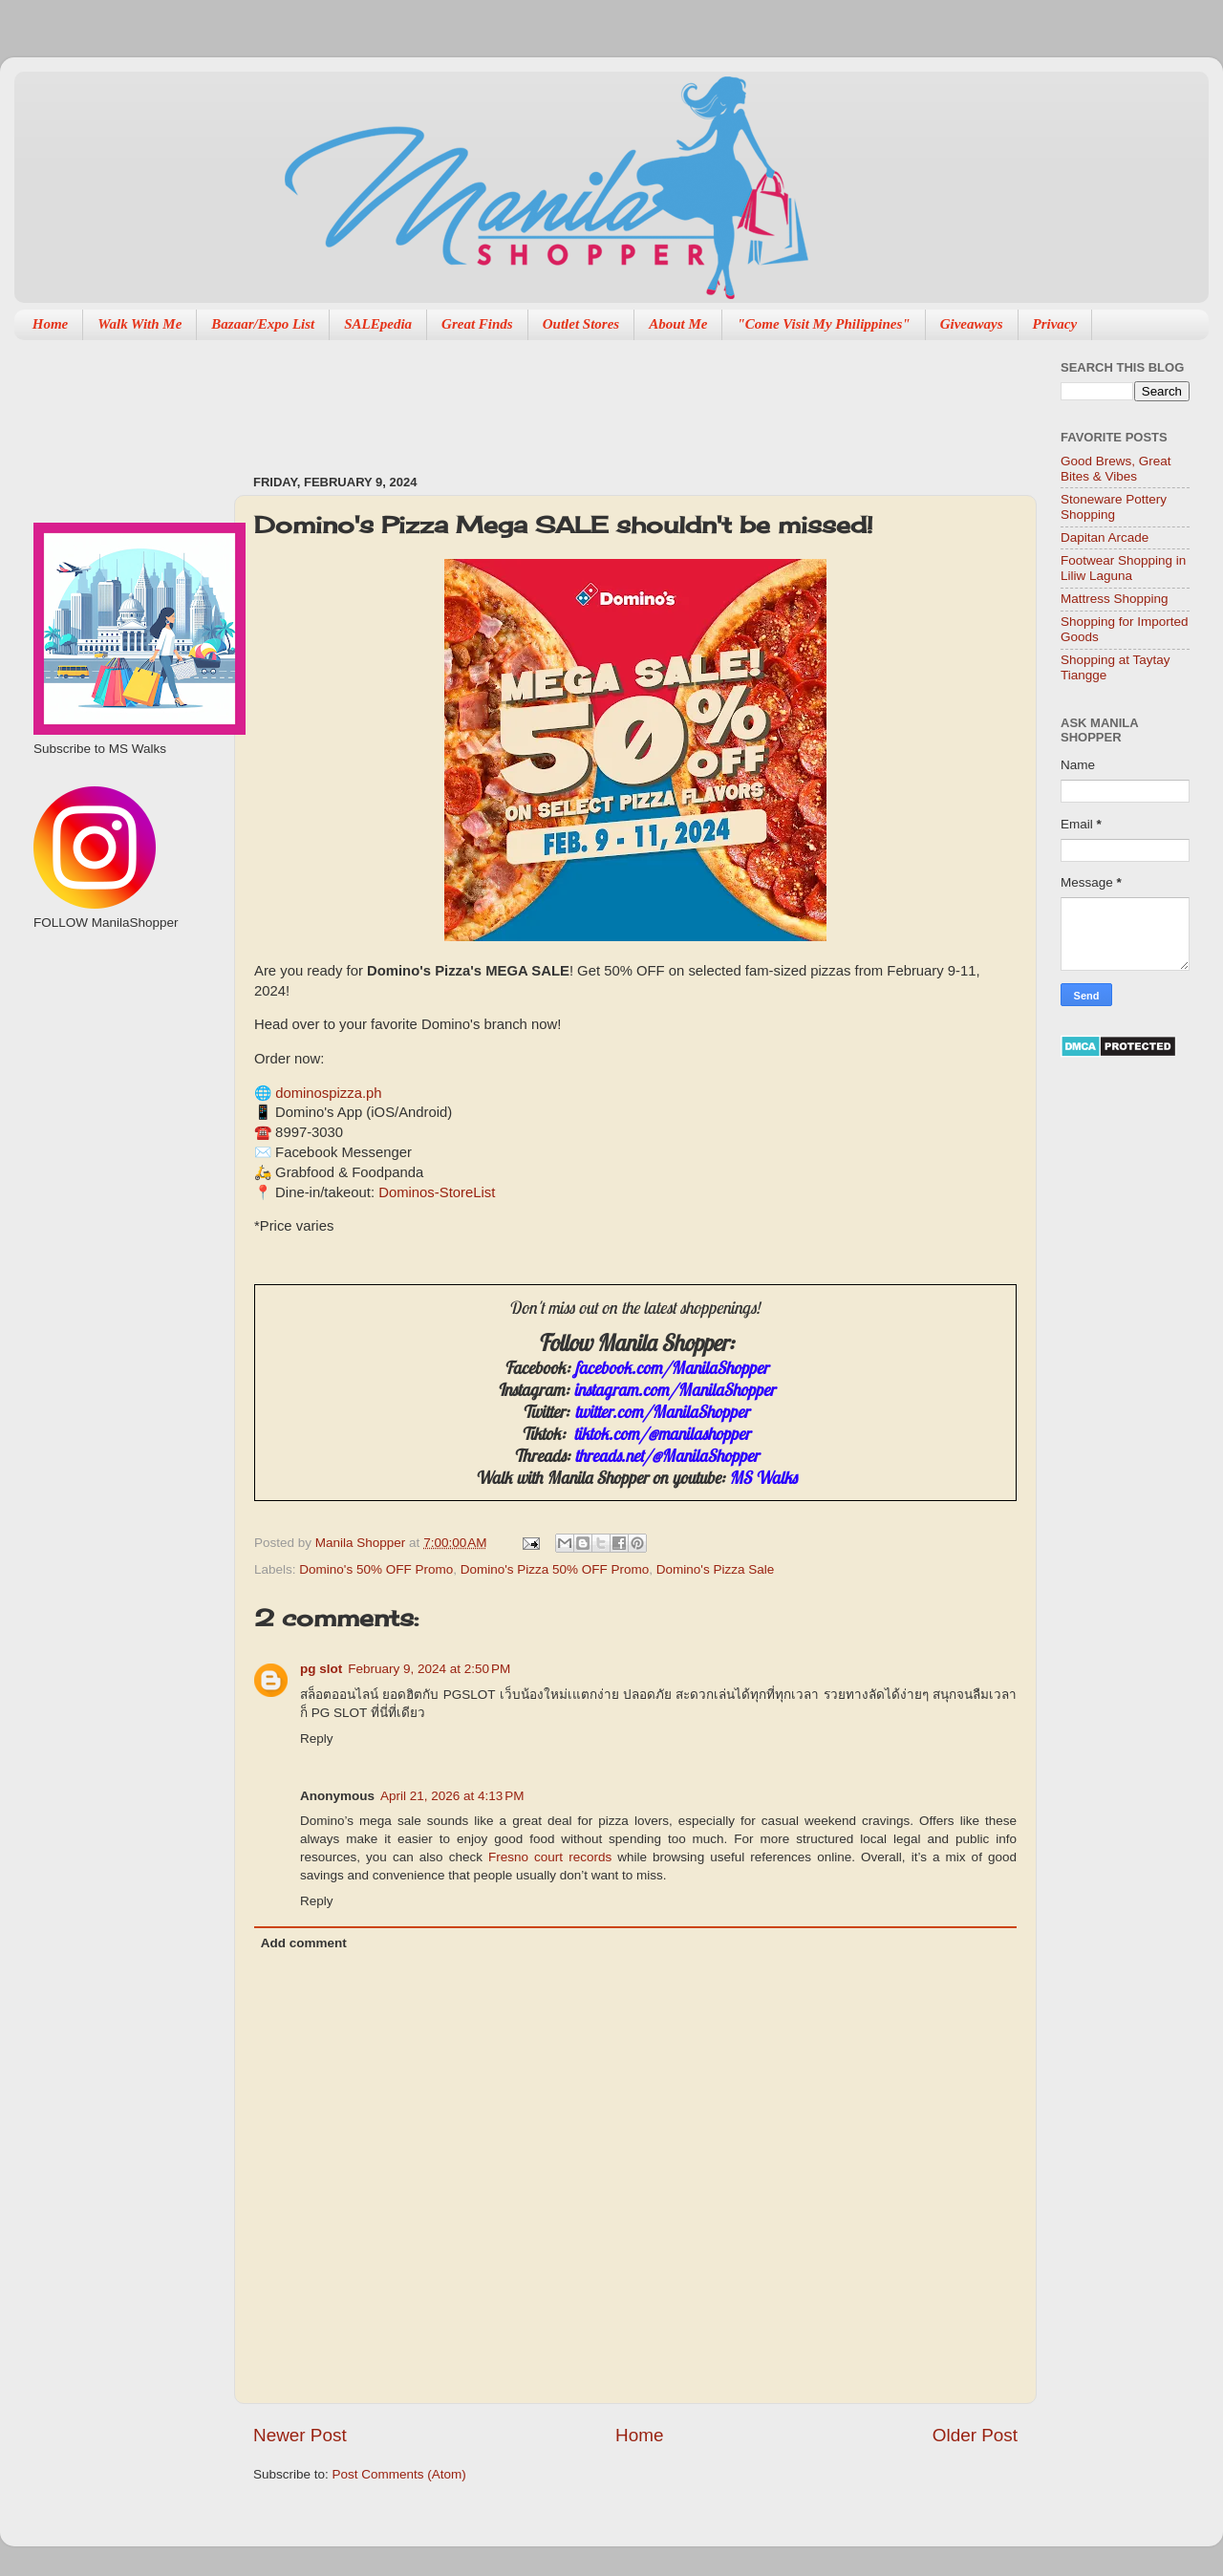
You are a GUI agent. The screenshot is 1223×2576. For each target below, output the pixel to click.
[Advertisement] (601, 397)
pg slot (321, 1669)
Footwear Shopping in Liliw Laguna (1123, 568)
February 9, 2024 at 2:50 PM (429, 1669)
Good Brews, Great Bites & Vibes (1116, 468)
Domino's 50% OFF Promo (376, 1569)
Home (50, 324)
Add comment (304, 1943)
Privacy (1055, 324)
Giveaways (971, 324)
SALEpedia (378, 324)
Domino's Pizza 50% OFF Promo (555, 1569)
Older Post (975, 2435)
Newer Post (300, 2435)
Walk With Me (139, 324)
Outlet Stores (581, 324)
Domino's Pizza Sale (715, 1569)
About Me (678, 324)
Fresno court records (550, 1857)
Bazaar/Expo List (262, 324)
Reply (316, 1738)
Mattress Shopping (1115, 598)
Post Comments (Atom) (399, 2474)
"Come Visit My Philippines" (823, 324)
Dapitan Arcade (1104, 537)
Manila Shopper (362, 1542)
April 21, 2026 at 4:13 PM (452, 1796)
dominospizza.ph (328, 1093)
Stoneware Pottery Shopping (1114, 507)
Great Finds (477, 324)
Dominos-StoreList (436, 1192)
